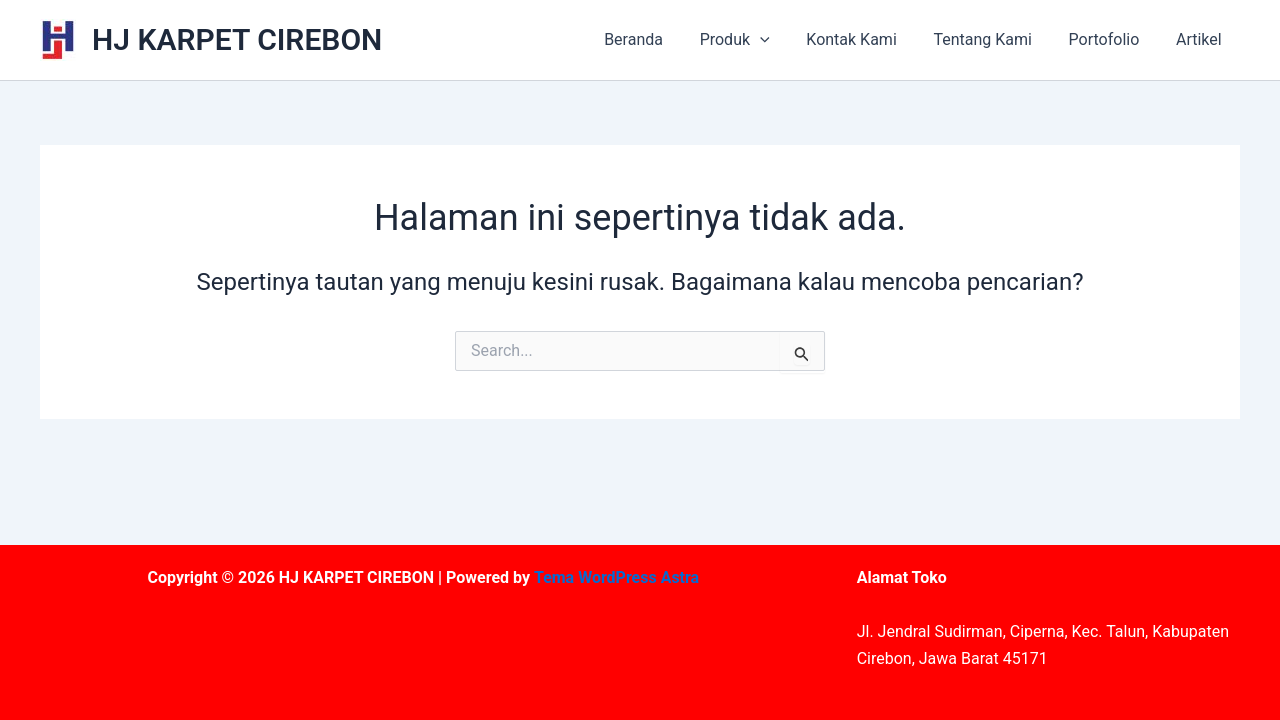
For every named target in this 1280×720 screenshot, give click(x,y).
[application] (781, 40)
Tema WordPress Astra (616, 577)
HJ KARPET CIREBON (237, 39)
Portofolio (1111, 39)
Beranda (659, 39)
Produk (756, 40)
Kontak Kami (868, 39)
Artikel (1201, 39)
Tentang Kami (994, 39)
